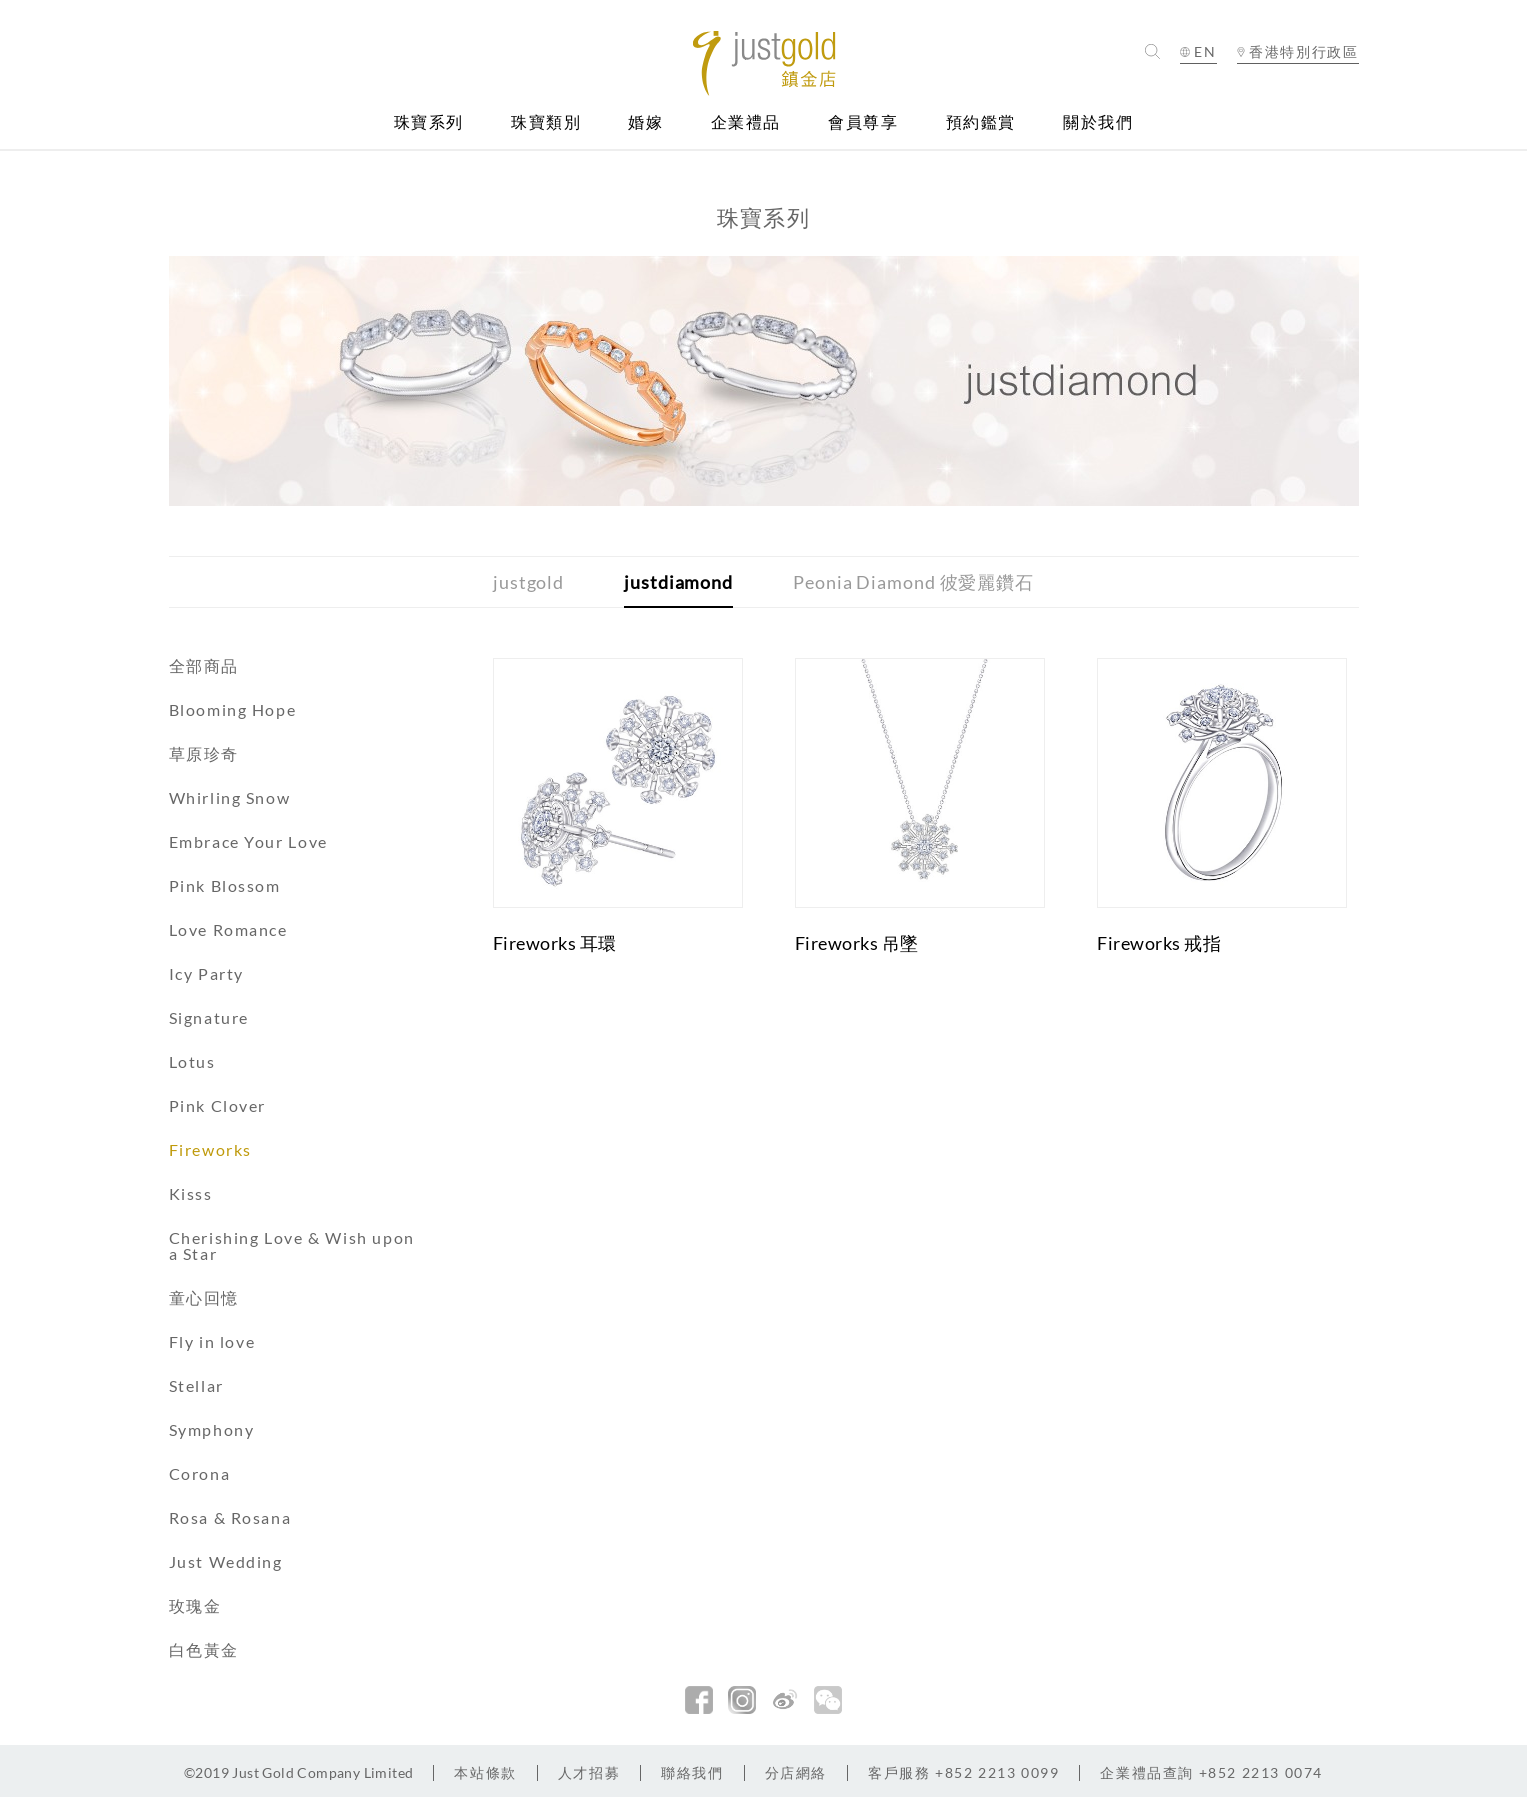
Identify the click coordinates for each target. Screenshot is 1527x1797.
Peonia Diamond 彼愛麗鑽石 (913, 582)
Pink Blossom (225, 885)
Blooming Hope (233, 709)
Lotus (192, 1061)
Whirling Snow (230, 797)
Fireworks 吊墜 (857, 943)
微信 (828, 1700)
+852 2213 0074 (1211, 1772)
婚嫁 (645, 122)
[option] (764, 381)
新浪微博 (785, 1700)
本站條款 (485, 1772)
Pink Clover (218, 1105)
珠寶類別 (546, 122)
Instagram (742, 1700)
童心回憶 (204, 1297)
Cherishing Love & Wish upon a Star (292, 1245)
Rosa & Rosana (230, 1517)
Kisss (191, 1193)
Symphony (212, 1429)
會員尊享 (863, 122)
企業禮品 (746, 122)
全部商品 (204, 665)
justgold (528, 582)
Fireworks (210, 1149)
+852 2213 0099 (963, 1772)
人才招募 (589, 1772)
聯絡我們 (692, 1772)
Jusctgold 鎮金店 (763, 63)
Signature (209, 1017)
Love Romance (228, 929)
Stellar (196, 1385)
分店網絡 (796, 1772)
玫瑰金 (195, 1605)
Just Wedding (226, 1561)
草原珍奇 (204, 753)
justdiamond (678, 582)
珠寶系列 (429, 122)
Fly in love (212, 1341)
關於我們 (1098, 122)
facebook (699, 1700)
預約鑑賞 (981, 122)
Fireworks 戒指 (1159, 943)
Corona (200, 1473)
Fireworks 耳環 (555, 943)
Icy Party (206, 973)
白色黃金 (204, 1649)
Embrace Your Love (248, 841)
